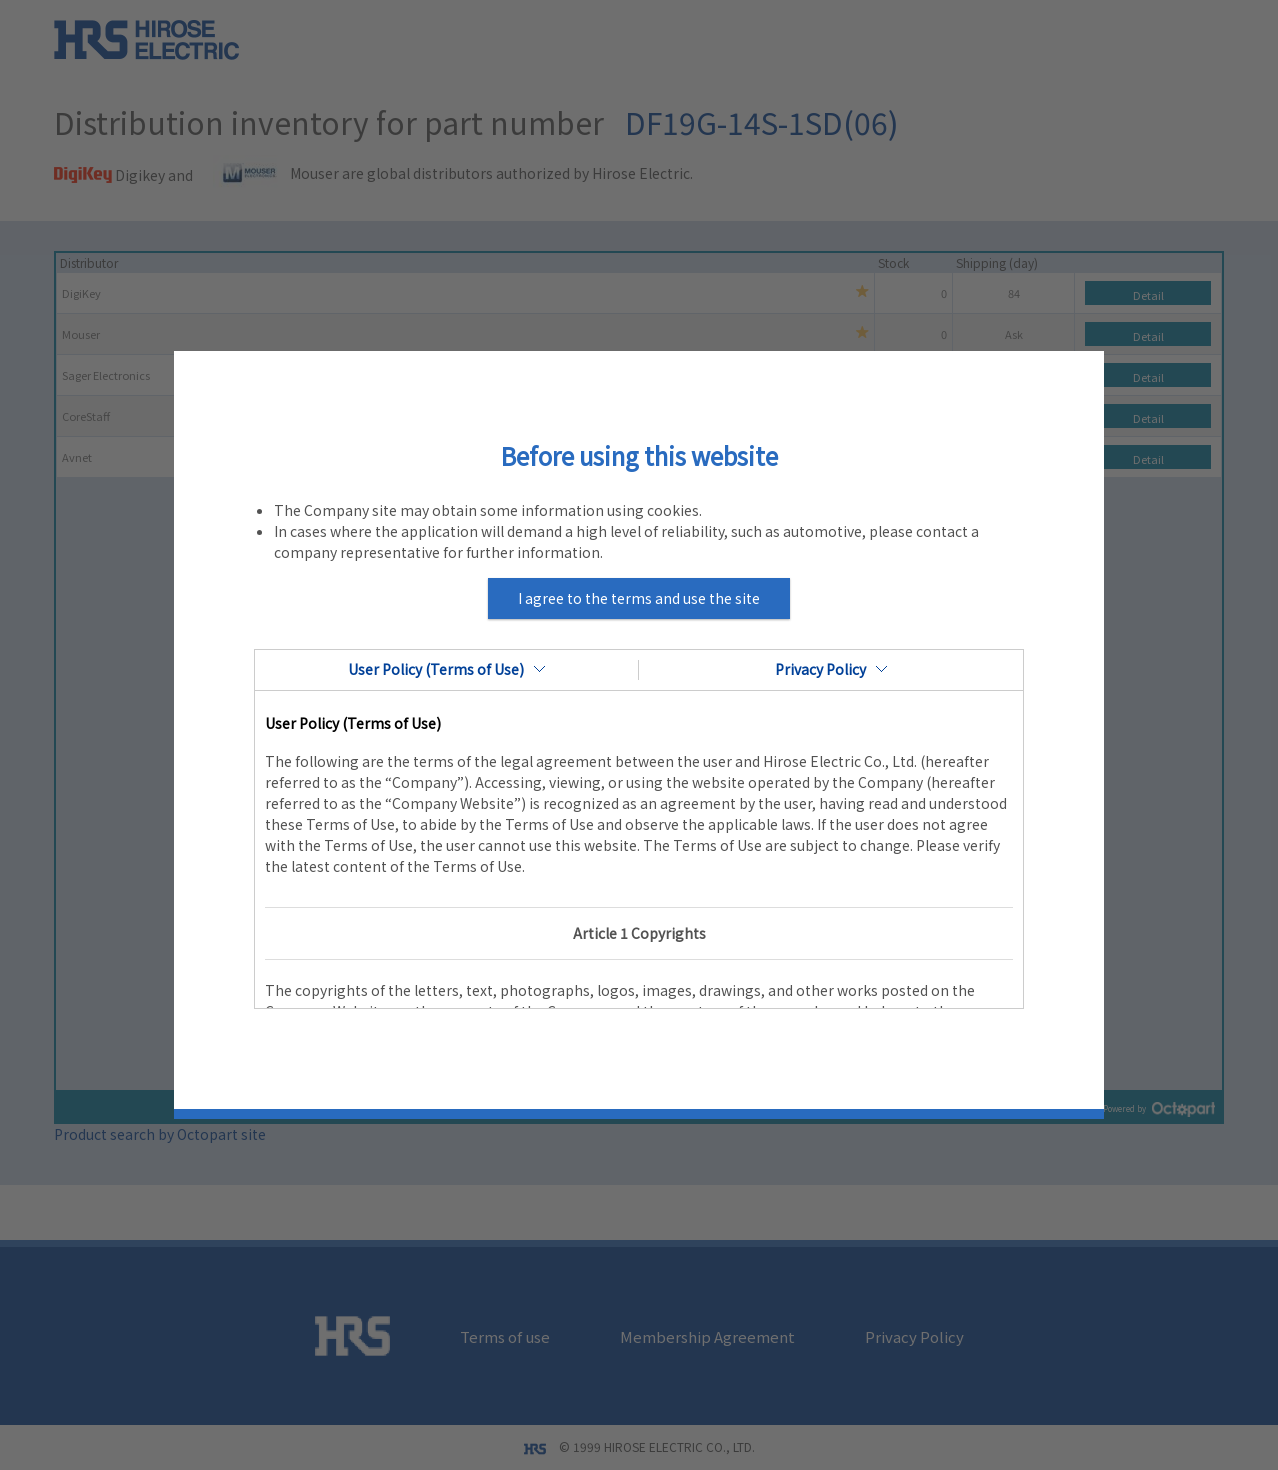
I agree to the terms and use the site (639, 598)
